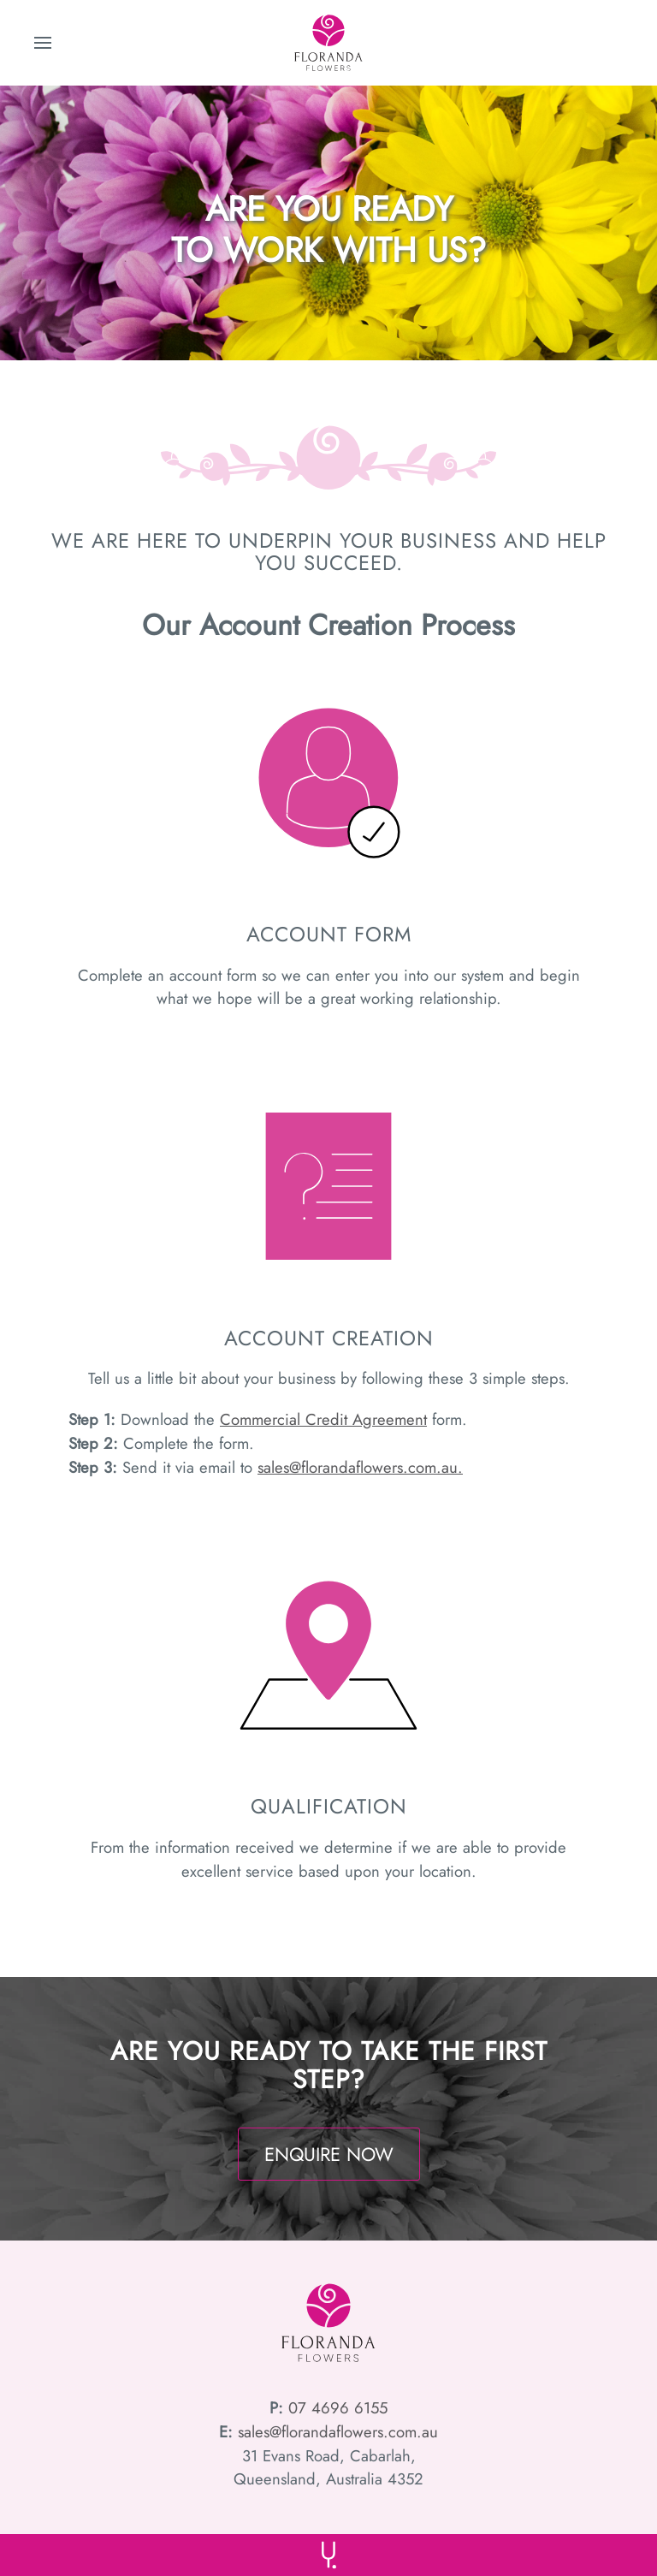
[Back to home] (328, 43)
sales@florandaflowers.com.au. (360, 1467)
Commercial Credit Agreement (323, 1419)
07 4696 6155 (335, 2407)
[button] (42, 43)
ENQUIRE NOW (329, 2154)
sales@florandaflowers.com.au (338, 2431)
